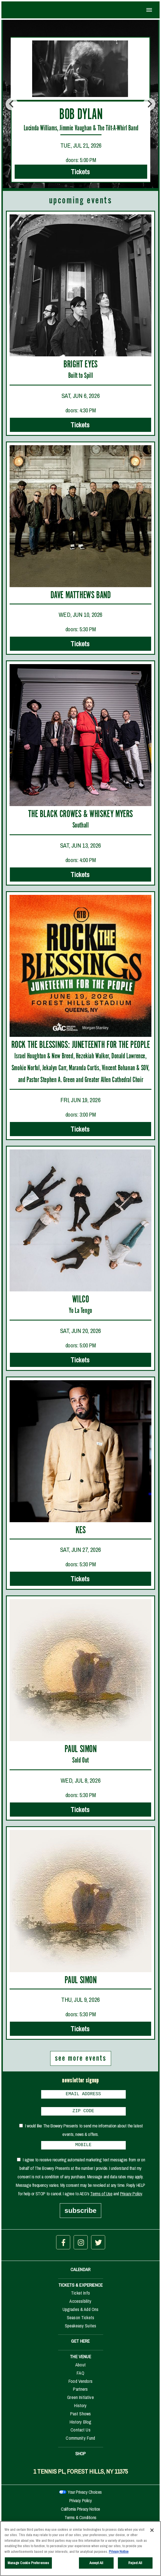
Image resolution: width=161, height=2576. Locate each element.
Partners (80, 2392)
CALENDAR (80, 2273)
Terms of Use (101, 2197)
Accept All (96, 2563)
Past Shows (80, 2417)
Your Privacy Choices (85, 2495)
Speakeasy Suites (80, 2329)
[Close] (152, 2531)
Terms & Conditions (80, 2520)
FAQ (80, 2376)
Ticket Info (80, 2296)
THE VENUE (80, 2360)
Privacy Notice (119, 2552)
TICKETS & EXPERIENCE (80, 2288)
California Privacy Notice (80, 2512)
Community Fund (80, 2441)
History (80, 2409)
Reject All (135, 2563)
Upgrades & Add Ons (81, 2313)
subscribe (80, 2214)
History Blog (81, 2425)
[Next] (149, 104)
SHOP (80, 2457)
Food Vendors (80, 2384)
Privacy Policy (131, 2197)
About (80, 2368)
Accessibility (80, 2304)
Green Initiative (80, 2401)
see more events (80, 2058)
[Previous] (12, 104)
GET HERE (80, 2344)
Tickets (81, 171)
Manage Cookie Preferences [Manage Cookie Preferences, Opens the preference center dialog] (28, 2563)
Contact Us (80, 2433)
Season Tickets (80, 2321)
